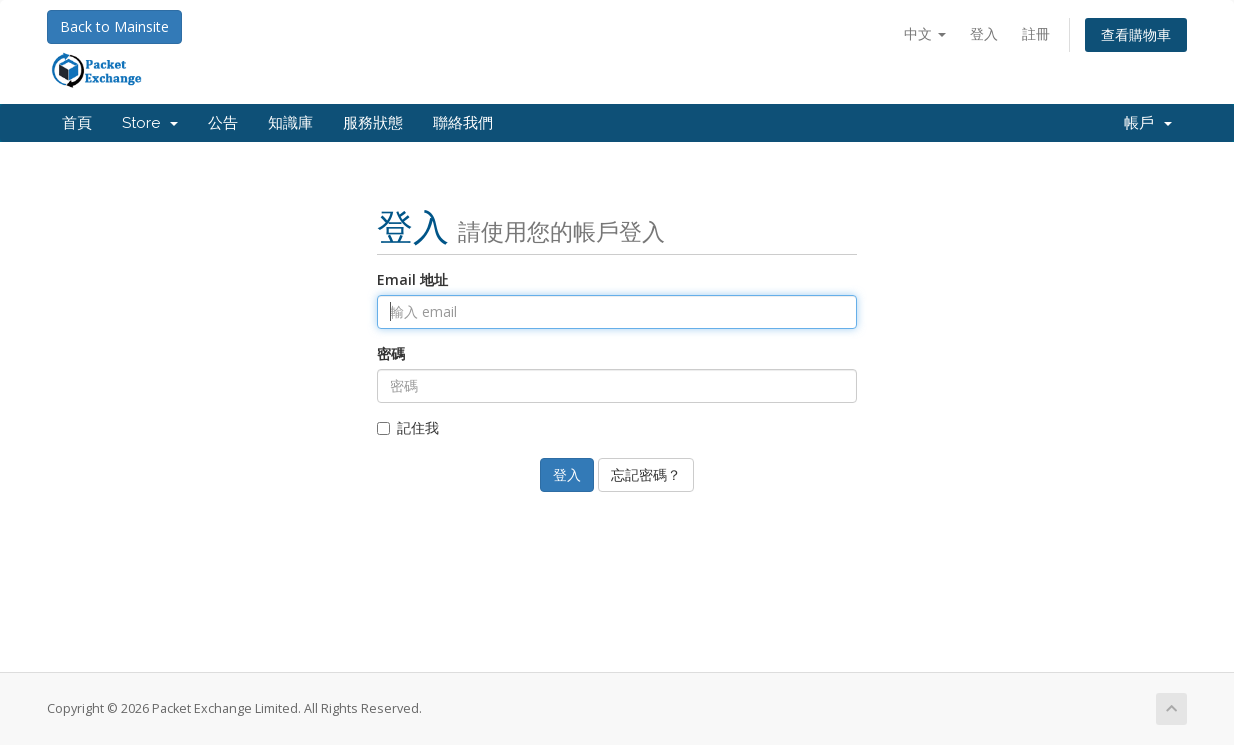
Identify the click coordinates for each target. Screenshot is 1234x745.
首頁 (77, 123)
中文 (925, 33)
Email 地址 (412, 279)
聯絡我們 (463, 123)
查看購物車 (1136, 34)
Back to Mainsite (114, 26)
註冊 (1036, 33)
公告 (223, 123)
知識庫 (290, 123)
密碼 (391, 353)
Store (150, 123)
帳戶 (1148, 123)
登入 (984, 33)
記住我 (408, 427)
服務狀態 (373, 123)
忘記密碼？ (646, 474)
